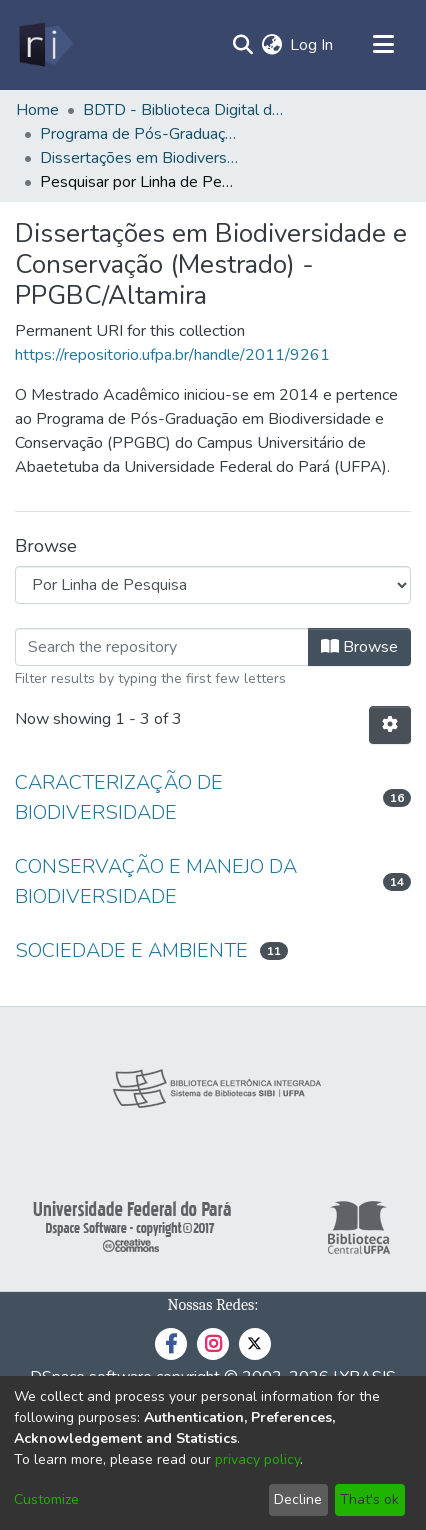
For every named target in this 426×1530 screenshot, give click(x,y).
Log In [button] (312, 45)
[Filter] (162, 647)
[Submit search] (242, 45)
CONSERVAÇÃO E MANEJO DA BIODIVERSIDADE (156, 881)
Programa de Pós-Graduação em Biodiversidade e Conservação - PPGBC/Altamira (140, 134)
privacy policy (257, 1459)
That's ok (369, 1499)
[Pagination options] (390, 725)
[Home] (44, 45)
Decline (298, 1499)
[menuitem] (271, 45)
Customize (46, 1499)
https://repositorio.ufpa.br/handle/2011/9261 (172, 355)
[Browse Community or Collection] (213, 585)
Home (37, 110)
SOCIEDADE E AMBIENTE (131, 950)
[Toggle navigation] (383, 45)
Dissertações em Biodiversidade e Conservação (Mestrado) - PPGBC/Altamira (140, 158)
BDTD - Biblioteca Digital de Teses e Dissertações (183, 110)
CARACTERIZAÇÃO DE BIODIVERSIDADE (119, 797)
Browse (359, 647)
